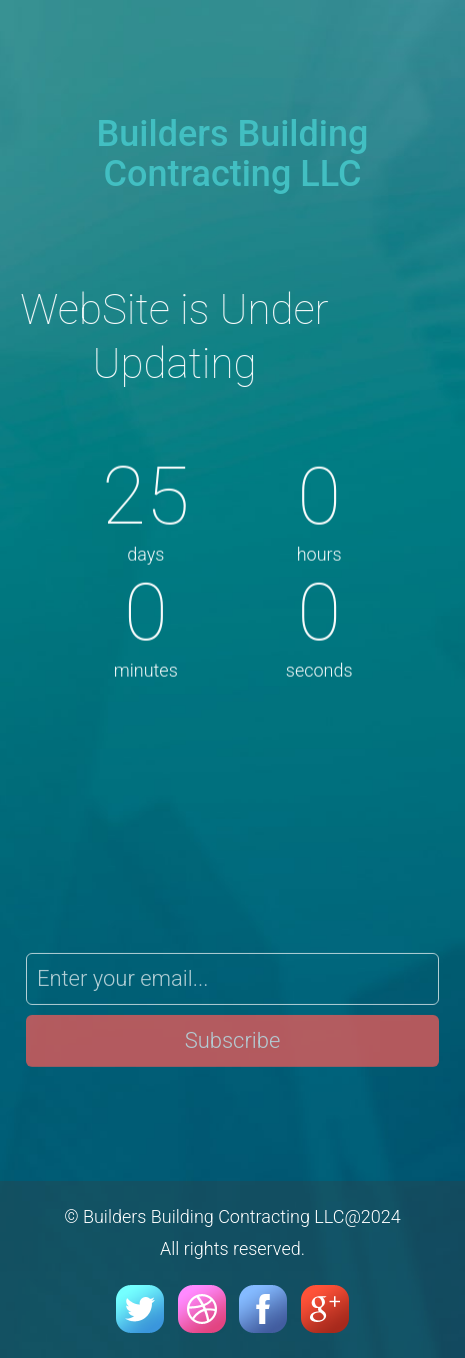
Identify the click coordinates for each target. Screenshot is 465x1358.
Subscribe (233, 1044)
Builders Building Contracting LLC (233, 154)
